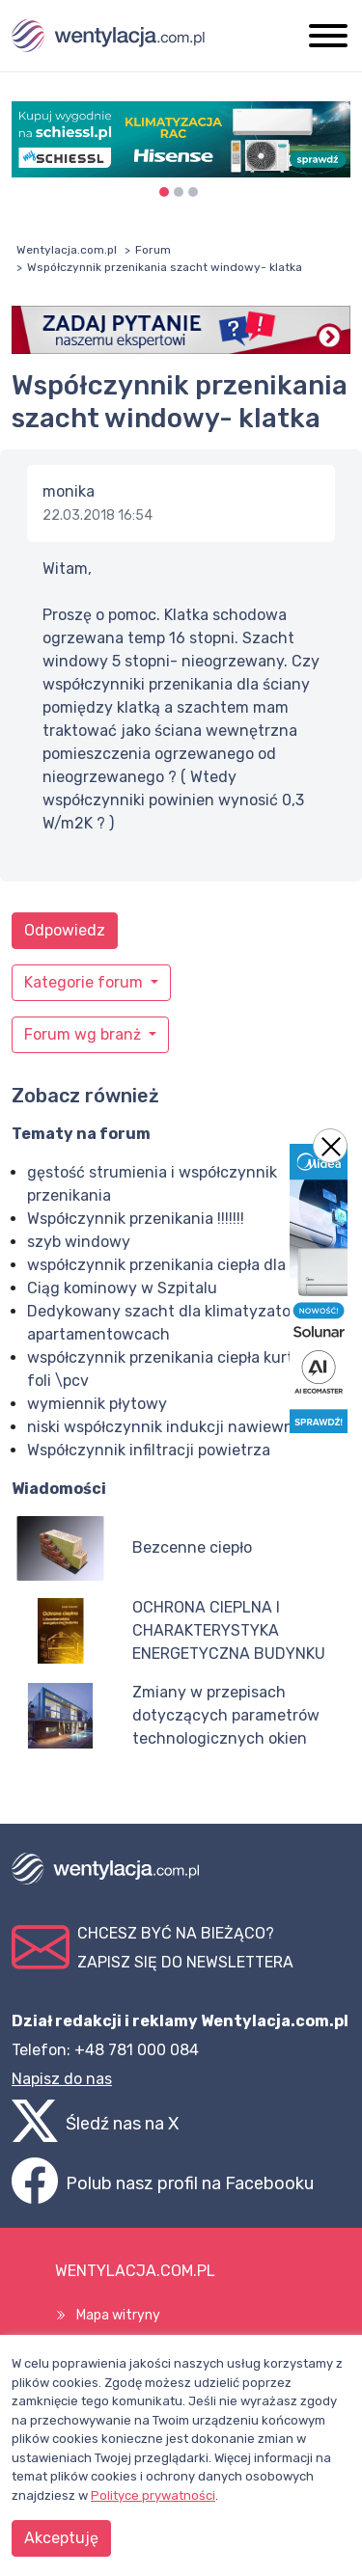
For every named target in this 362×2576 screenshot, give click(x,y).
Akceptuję (61, 2538)
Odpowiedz (64, 930)
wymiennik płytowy (97, 1404)
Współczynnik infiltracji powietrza (148, 1450)
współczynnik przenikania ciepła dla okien (177, 1265)
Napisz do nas (62, 2079)
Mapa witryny (118, 2315)
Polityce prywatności (153, 2495)
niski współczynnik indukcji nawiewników (176, 1427)
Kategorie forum (85, 982)
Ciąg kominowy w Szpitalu (122, 1288)
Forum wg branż (84, 1034)
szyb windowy (78, 1242)
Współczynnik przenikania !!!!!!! (135, 1218)
